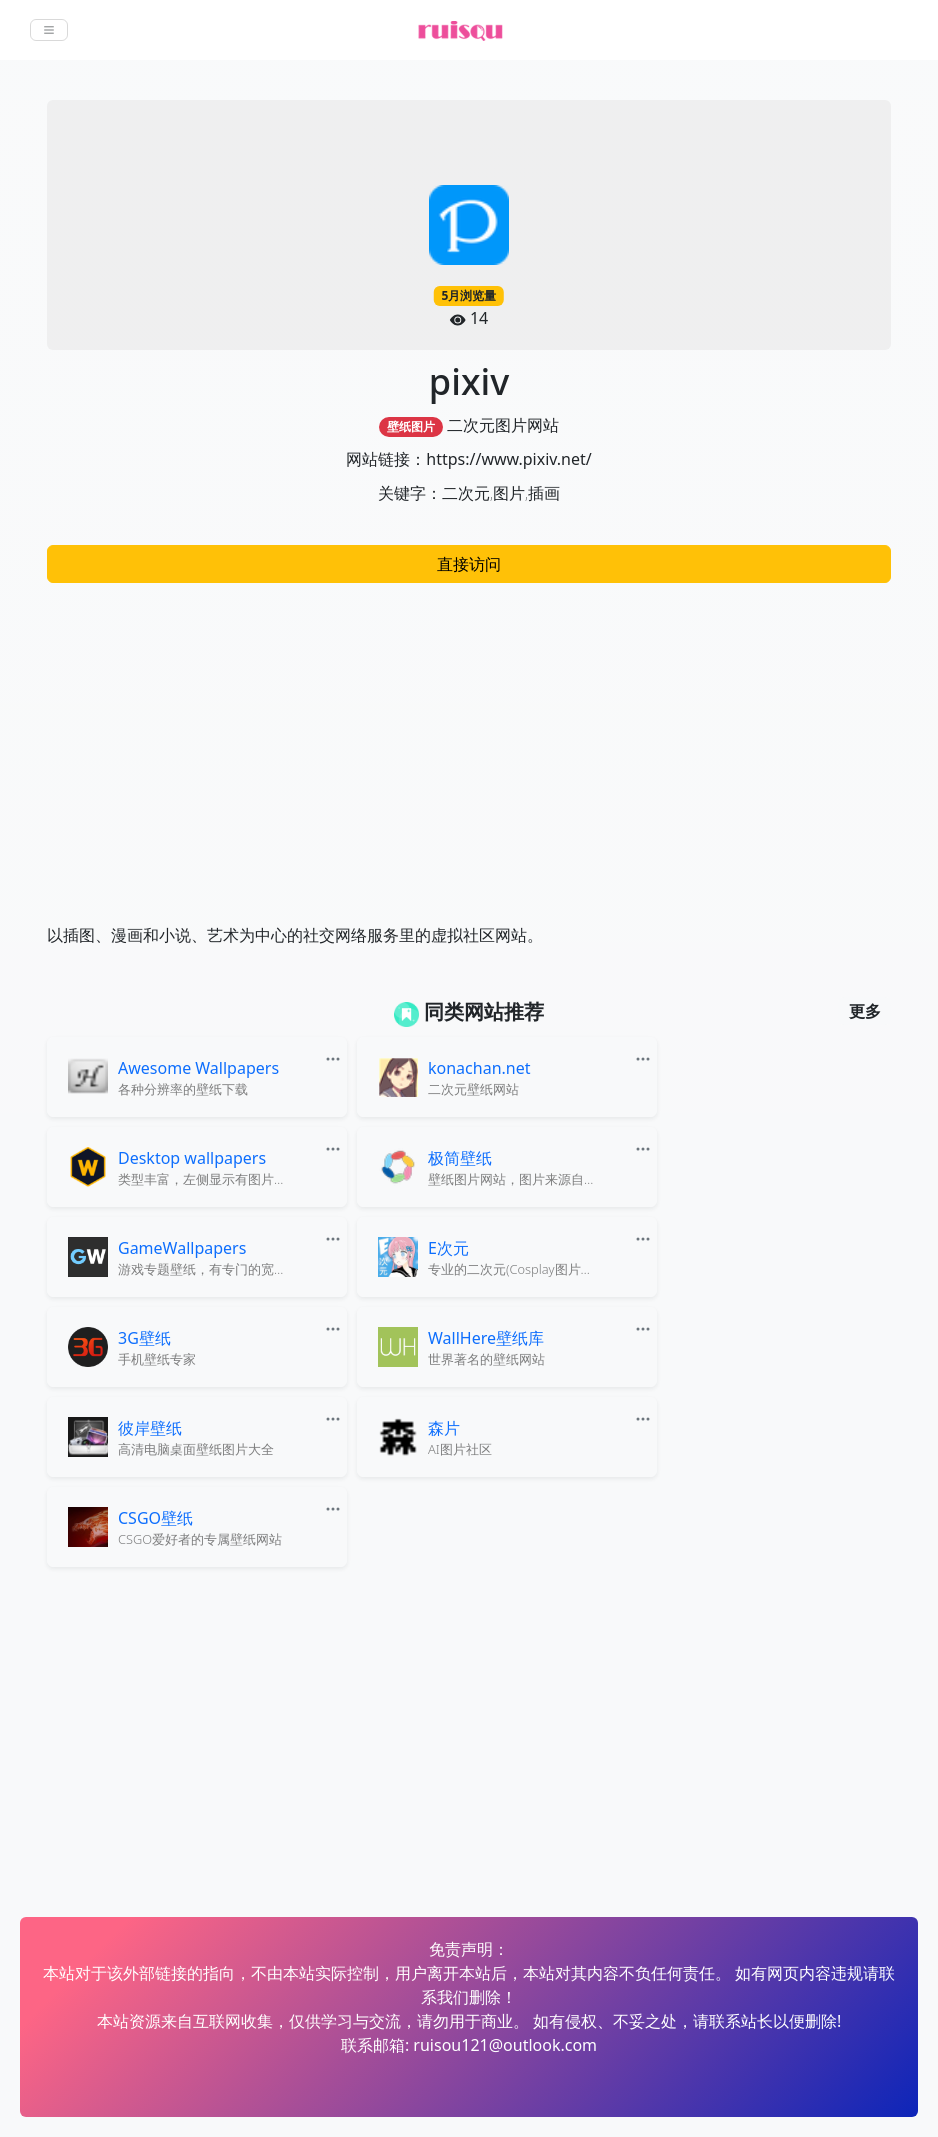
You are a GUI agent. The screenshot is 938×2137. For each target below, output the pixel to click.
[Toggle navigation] (49, 30)
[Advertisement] (469, 743)
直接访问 (469, 564)
